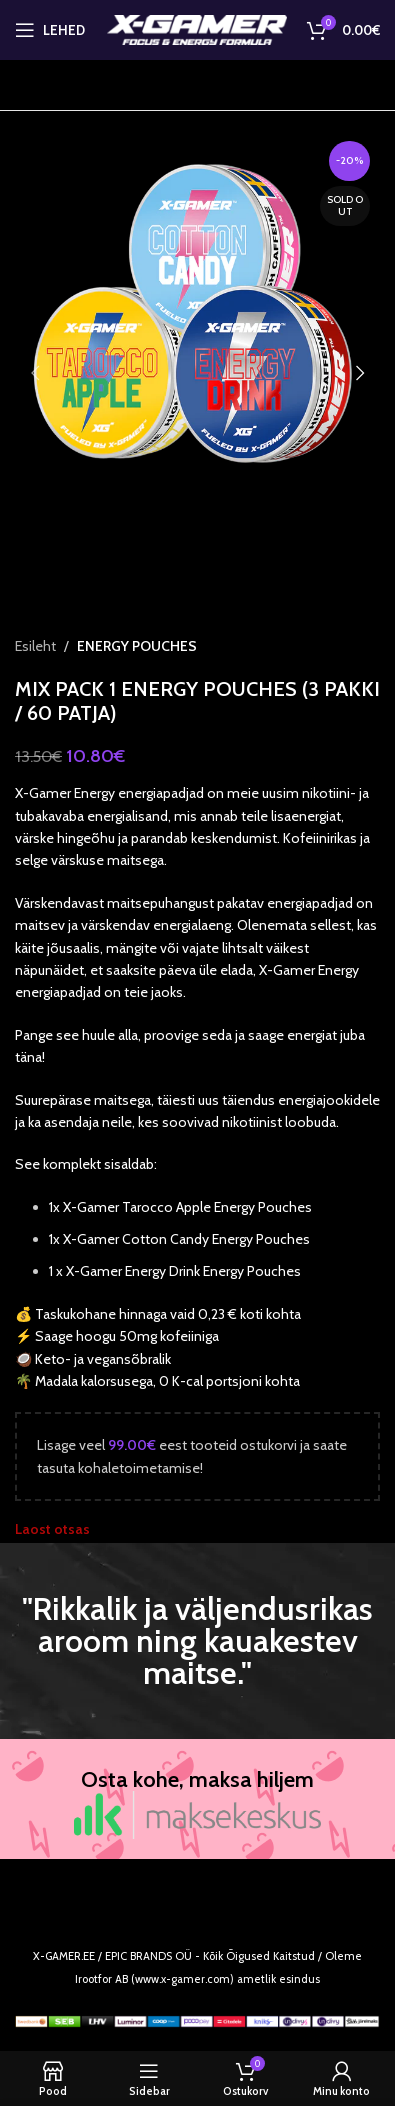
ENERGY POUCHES (137, 646)
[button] (35, 373)
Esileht (35, 646)
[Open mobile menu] (50, 30)
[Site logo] (197, 28)
